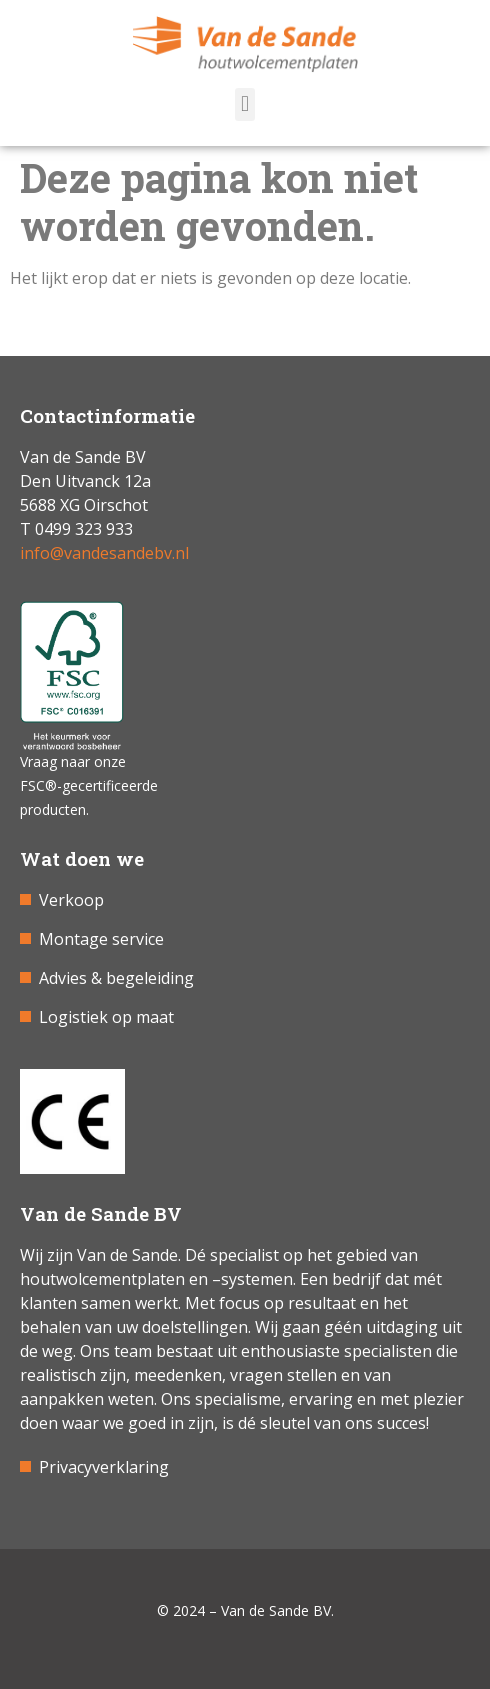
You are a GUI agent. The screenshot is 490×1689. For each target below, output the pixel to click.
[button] (244, 104)
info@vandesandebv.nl (104, 553)
